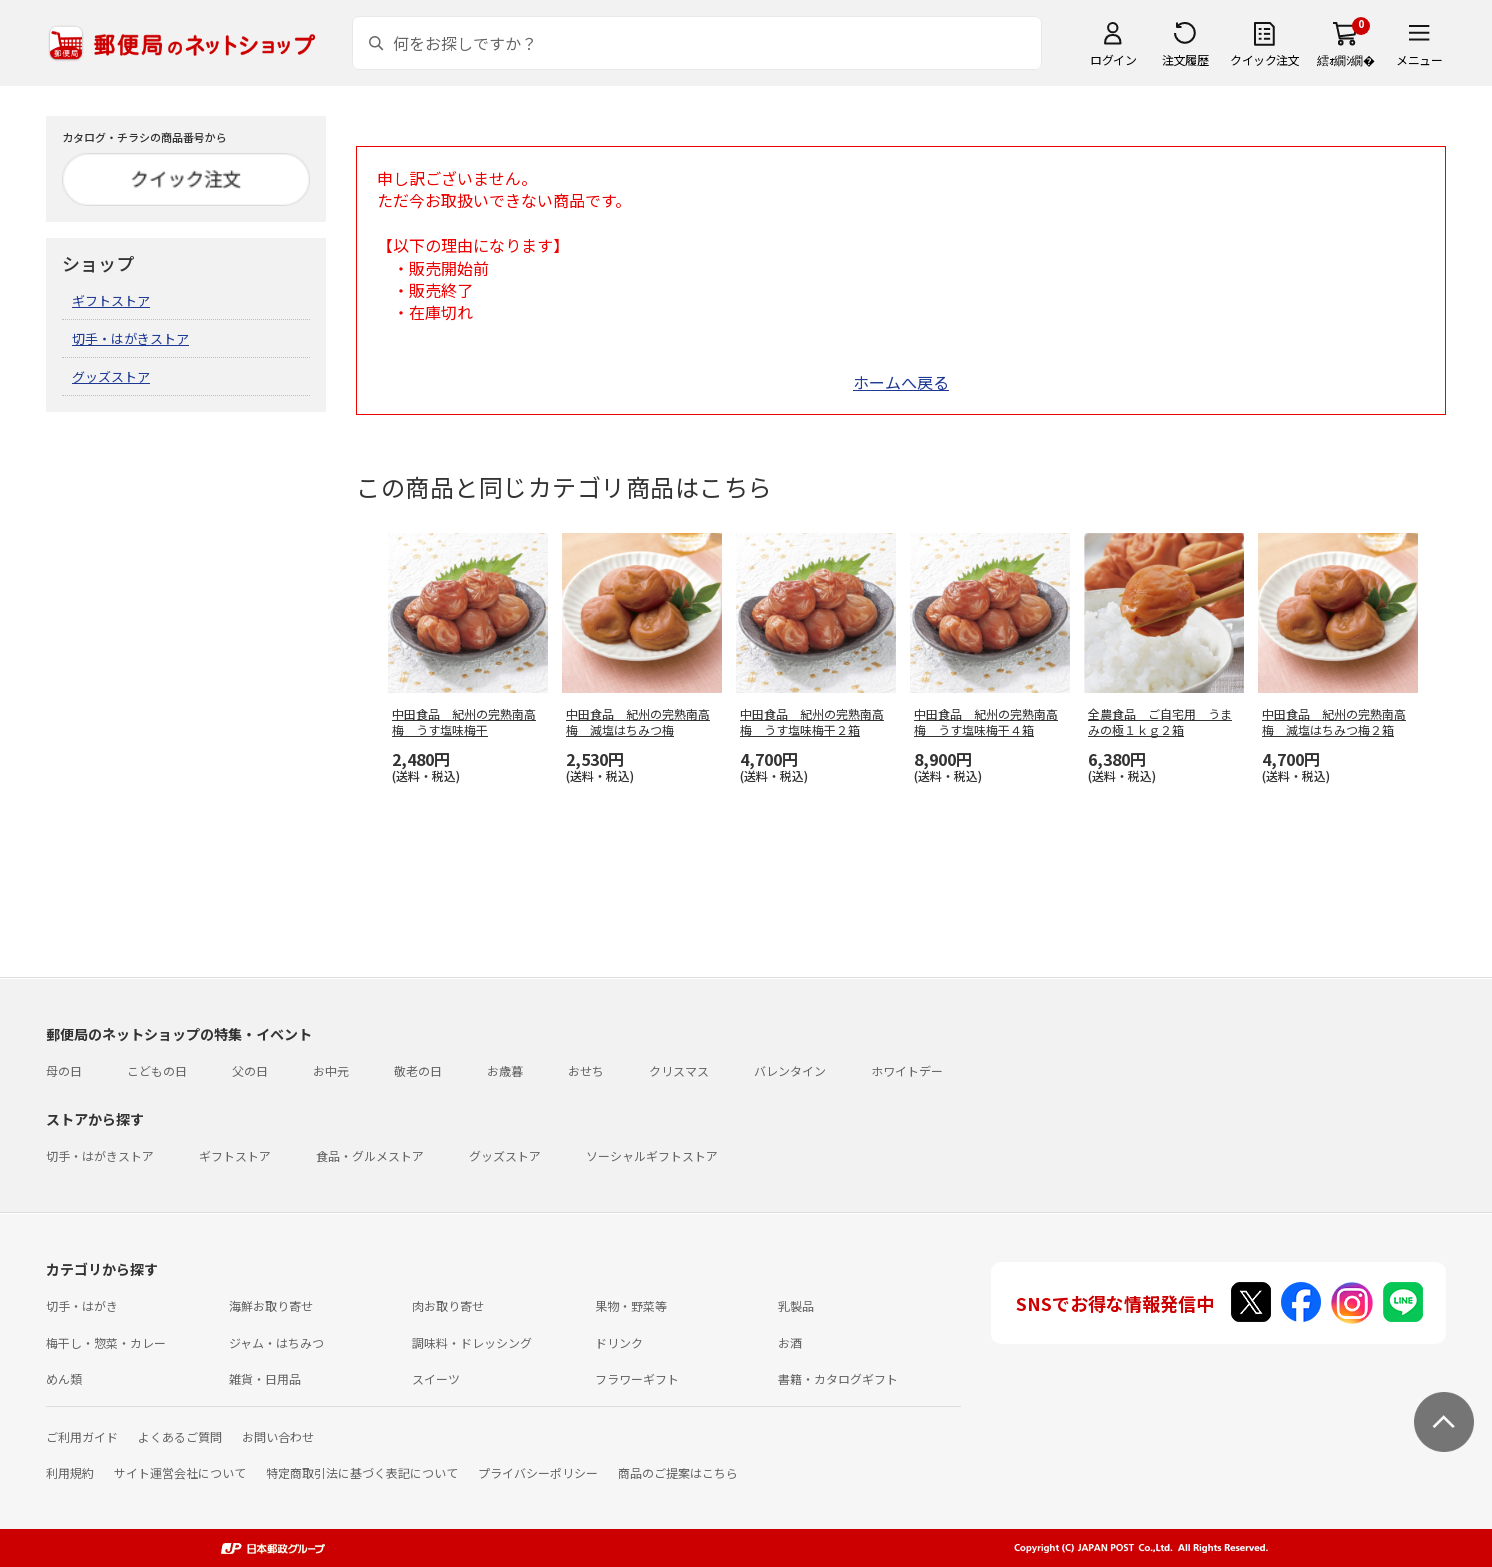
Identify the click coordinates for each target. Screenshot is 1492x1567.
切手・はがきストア (130, 338)
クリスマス (679, 1070)
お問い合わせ (278, 1436)
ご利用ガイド (82, 1436)
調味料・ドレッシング (472, 1342)
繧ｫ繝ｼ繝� (1345, 59)
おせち (586, 1070)
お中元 (331, 1070)
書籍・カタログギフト (838, 1378)
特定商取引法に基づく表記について (362, 1472)
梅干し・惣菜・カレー (106, 1342)
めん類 (64, 1378)
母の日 (64, 1070)
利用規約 (70, 1472)
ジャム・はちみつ (276, 1342)
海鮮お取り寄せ (271, 1305)
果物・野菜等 (631, 1305)
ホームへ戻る (901, 382)
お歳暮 (505, 1070)
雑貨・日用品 (265, 1378)
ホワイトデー (907, 1070)
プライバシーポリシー (538, 1472)
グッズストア (111, 376)
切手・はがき (82, 1305)
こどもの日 (157, 1070)
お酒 (790, 1342)
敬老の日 (418, 1070)
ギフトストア (111, 300)
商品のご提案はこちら (678, 1472)
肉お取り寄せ (448, 1305)
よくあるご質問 (180, 1436)
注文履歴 (1185, 59)
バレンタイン (790, 1070)
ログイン (1113, 59)
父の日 (250, 1070)
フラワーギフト (637, 1378)
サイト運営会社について (180, 1472)
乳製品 (796, 1305)
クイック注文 (1264, 59)
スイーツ (436, 1378)
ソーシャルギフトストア (652, 1155)
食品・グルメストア (370, 1155)
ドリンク (619, 1342)
